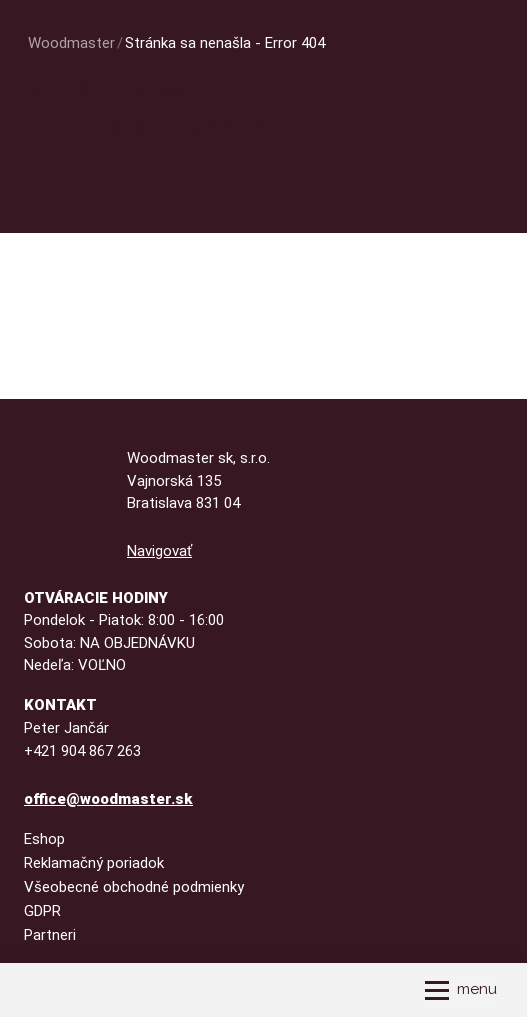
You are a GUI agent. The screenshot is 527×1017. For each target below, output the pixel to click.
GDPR (42, 911)
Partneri (50, 935)
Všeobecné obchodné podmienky (134, 887)
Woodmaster (71, 43)
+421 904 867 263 (82, 751)
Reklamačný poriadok (94, 863)
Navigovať (159, 551)
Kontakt (60, 705)
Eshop (44, 839)
